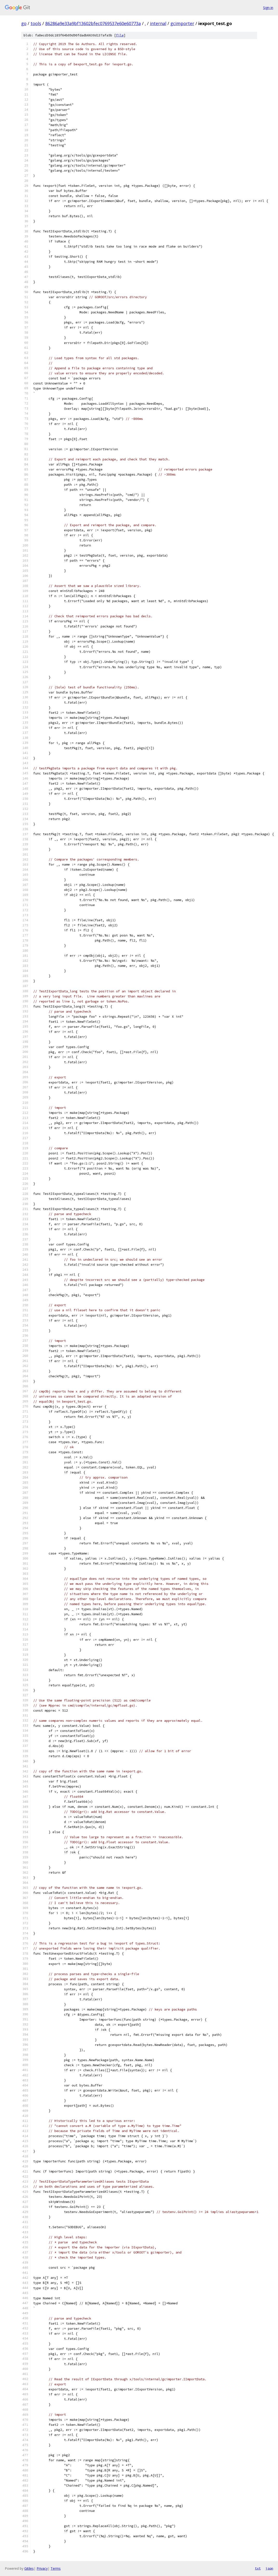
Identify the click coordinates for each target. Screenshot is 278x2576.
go (23, 23)
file (120, 35)
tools (36, 23)
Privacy (42, 2568)
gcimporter (182, 23)
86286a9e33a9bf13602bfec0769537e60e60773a (93, 23)
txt (258, 2568)
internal (158, 23)
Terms (56, 2568)
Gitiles (29, 2568)
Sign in (268, 7)
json (269, 2568)
